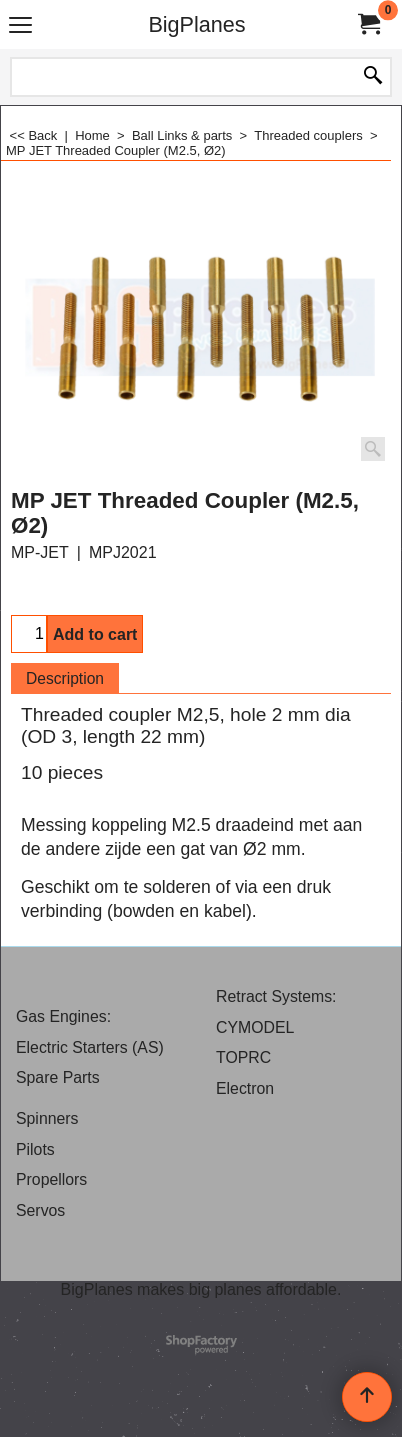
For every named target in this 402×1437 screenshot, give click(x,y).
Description (65, 678)
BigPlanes (196, 24)
